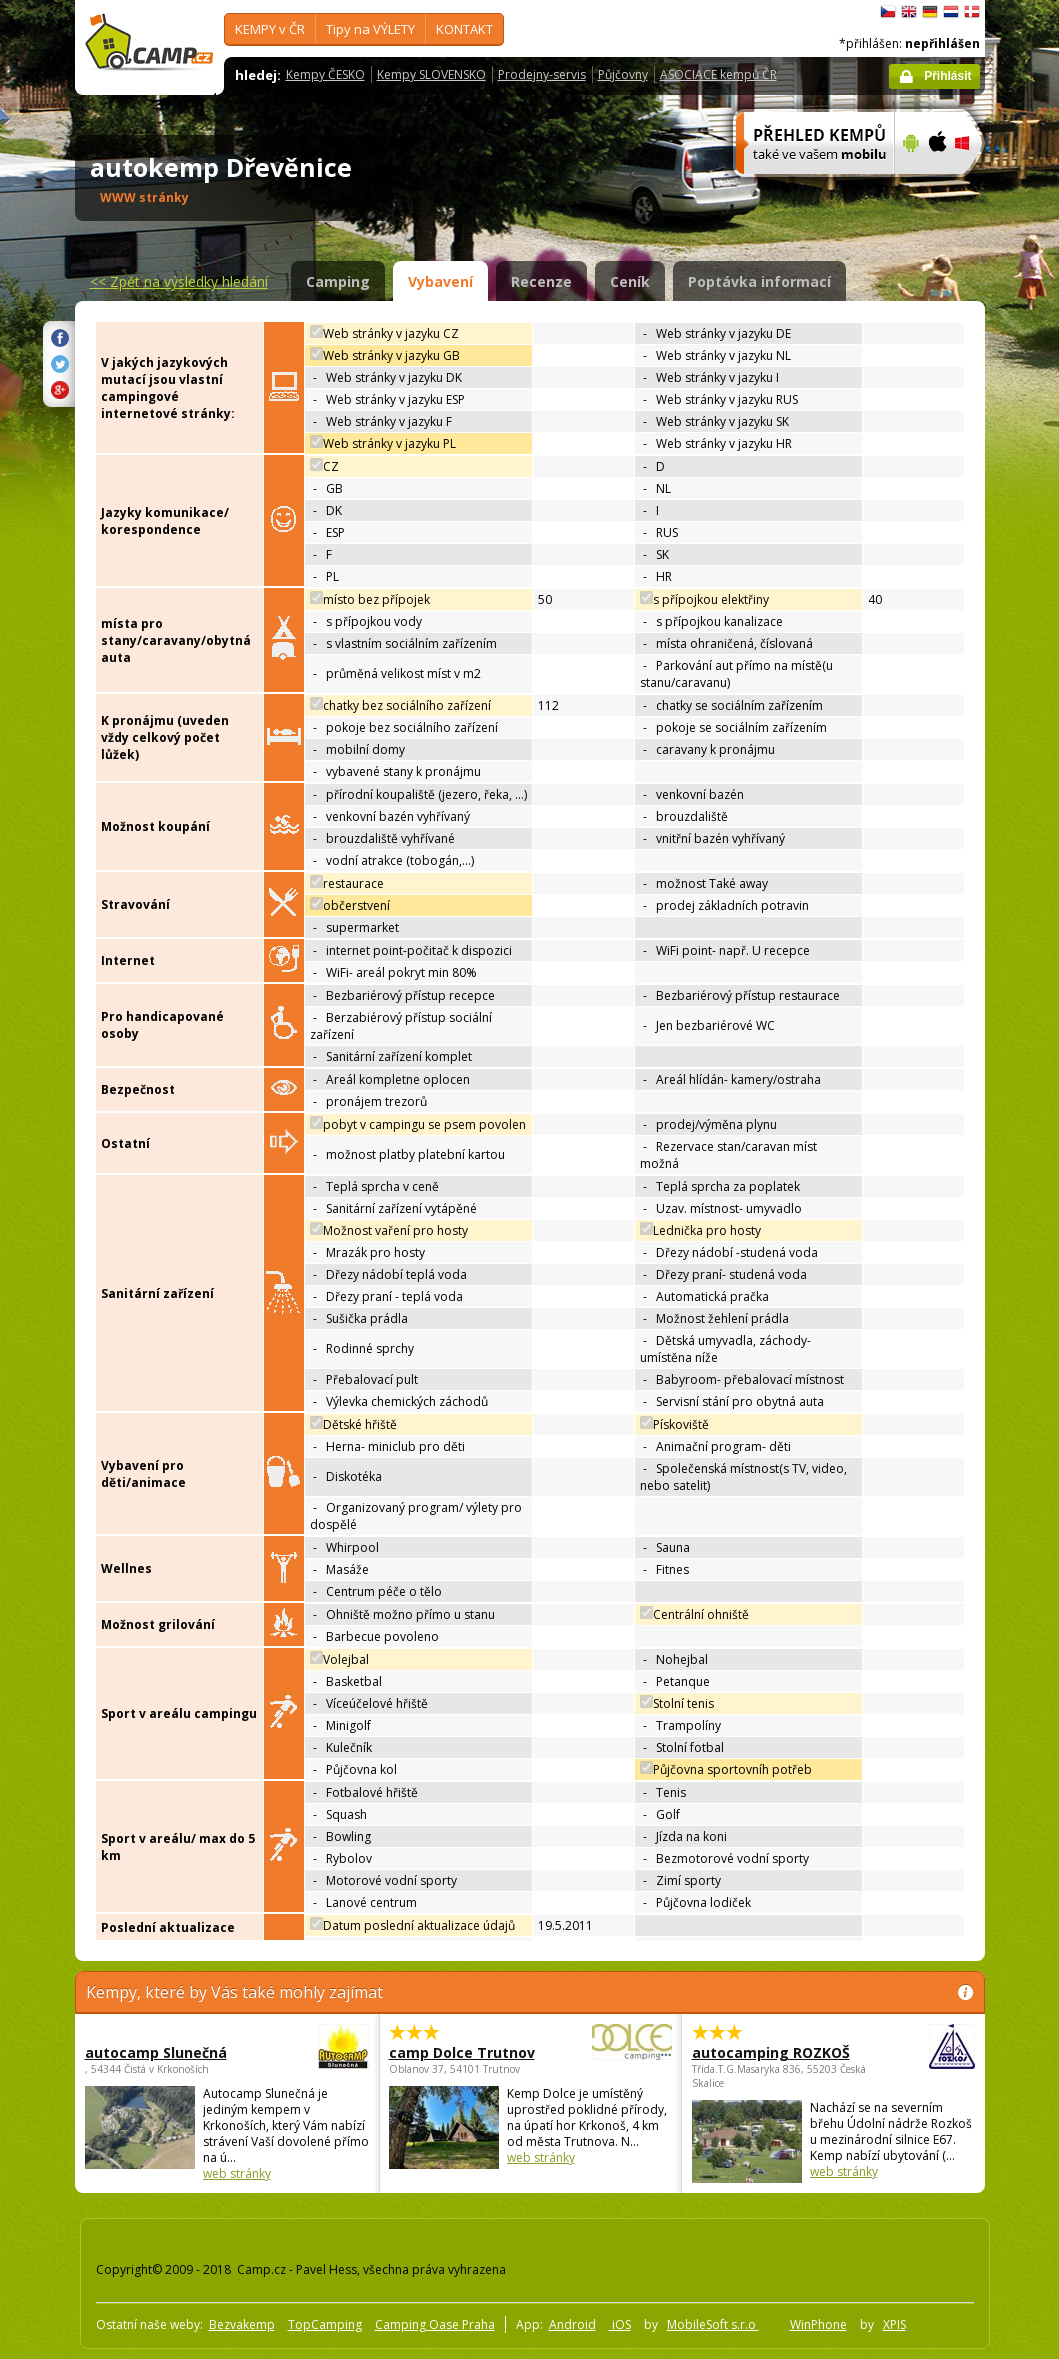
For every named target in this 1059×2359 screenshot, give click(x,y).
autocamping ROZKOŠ (778, 2052)
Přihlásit (947, 76)
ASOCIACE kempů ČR (718, 74)
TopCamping (325, 2324)
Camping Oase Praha (435, 2324)
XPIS (894, 2324)
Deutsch (930, 12)
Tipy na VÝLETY (370, 29)
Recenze (541, 281)
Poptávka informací (759, 281)
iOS (620, 2324)
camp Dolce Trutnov (475, 2052)
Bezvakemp (242, 2324)
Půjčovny (623, 74)
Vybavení (440, 281)
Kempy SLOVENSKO (431, 74)
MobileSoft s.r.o (713, 2324)
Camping (338, 281)
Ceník (630, 281)
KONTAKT (464, 29)
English (909, 12)
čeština (888, 12)
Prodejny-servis (542, 74)
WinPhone (818, 2324)
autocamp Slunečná (172, 2052)
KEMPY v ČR (270, 29)
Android (572, 2324)
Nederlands (951, 12)
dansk (972, 12)
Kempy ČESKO (325, 74)
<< (179, 281)
